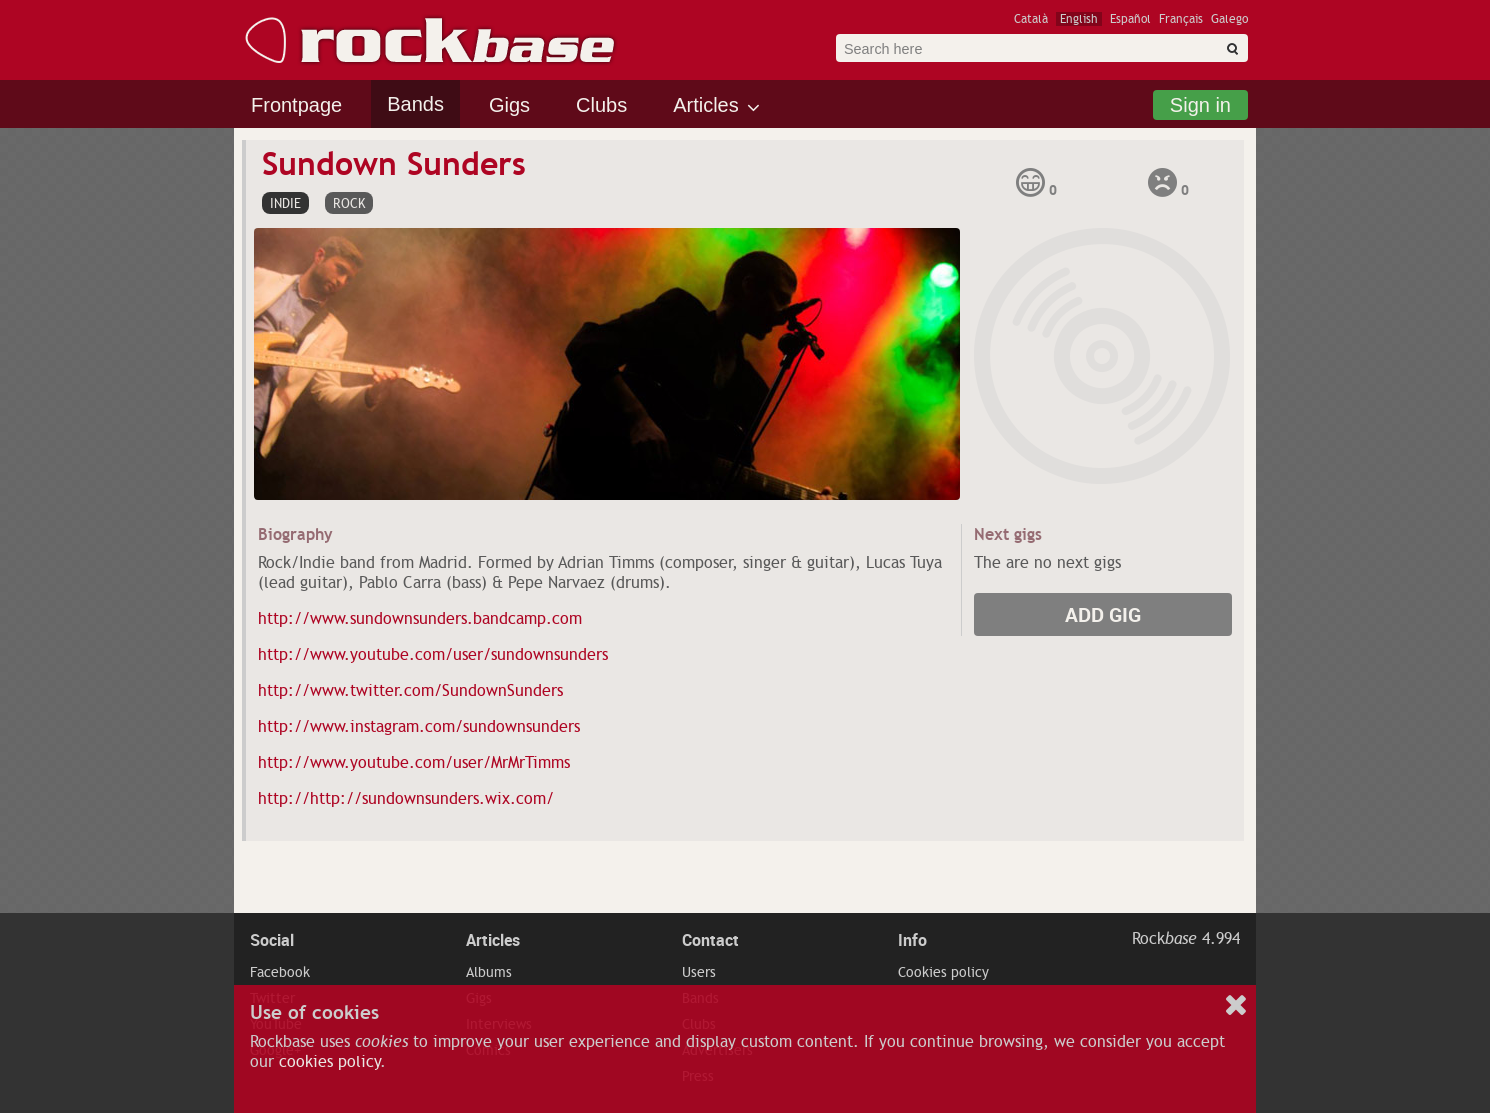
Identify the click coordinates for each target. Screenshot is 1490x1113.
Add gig (1103, 614)
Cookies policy (943, 972)
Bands (415, 104)
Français (1181, 19)
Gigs (509, 105)
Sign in (1200, 105)
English (1079, 19)
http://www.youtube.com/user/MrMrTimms (414, 763)
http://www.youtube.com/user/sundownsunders (433, 655)
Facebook (280, 972)
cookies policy (329, 1062)
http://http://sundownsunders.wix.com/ (406, 799)
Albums (489, 972)
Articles (706, 105)
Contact (710, 940)
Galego (1229, 19)
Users (699, 972)
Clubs (601, 105)
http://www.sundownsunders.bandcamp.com (420, 619)
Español (1130, 19)
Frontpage (296, 105)
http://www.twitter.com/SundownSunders (410, 691)
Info (912, 940)
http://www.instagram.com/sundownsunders (419, 727)
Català (1031, 19)
